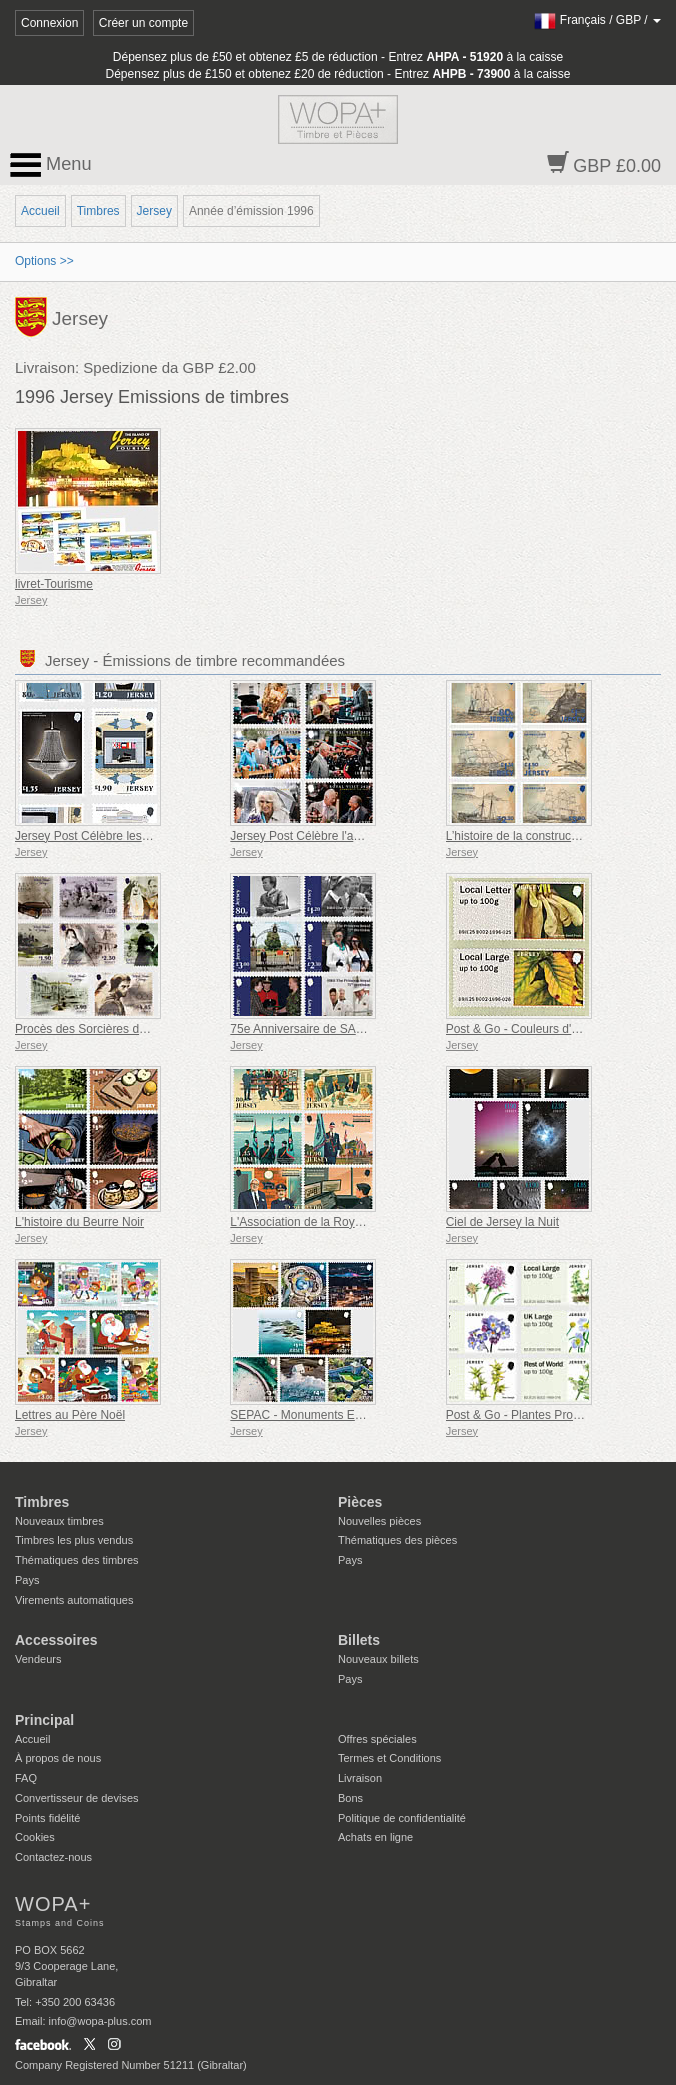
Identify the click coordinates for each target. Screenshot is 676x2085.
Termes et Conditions (389, 1758)
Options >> (44, 261)
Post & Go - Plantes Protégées (527, 1415)
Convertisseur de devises (77, 1798)
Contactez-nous (53, 1857)
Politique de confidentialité (402, 1818)
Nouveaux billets (378, 1659)
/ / (597, 20)
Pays (27, 1580)
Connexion (49, 23)
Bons (350, 1798)
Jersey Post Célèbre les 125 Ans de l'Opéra (131, 836)
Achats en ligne (375, 1837)
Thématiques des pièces (397, 1540)
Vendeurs (38, 1659)
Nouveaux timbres (59, 1521)
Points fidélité (47, 1818)
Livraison (360, 1778)
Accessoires (56, 1640)
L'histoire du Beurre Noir (79, 1222)
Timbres (98, 211)
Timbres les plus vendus (74, 1540)
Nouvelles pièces (379, 1521)
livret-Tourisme (54, 584)
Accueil (40, 211)
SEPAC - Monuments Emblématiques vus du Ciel (361, 1415)
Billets (359, 1640)
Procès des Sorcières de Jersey (99, 1029)
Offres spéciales (377, 1739)
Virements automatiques (74, 1600)
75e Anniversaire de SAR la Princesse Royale (351, 1029)
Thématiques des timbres (77, 1560)
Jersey (154, 211)
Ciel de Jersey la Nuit (502, 1222)
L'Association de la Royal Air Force (322, 1222)
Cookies (35, 1837)
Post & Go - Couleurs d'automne (532, 1029)
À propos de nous (58, 1758)
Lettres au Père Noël (70, 1415)
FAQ (26, 1778)
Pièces (360, 1502)
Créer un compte (143, 23)
